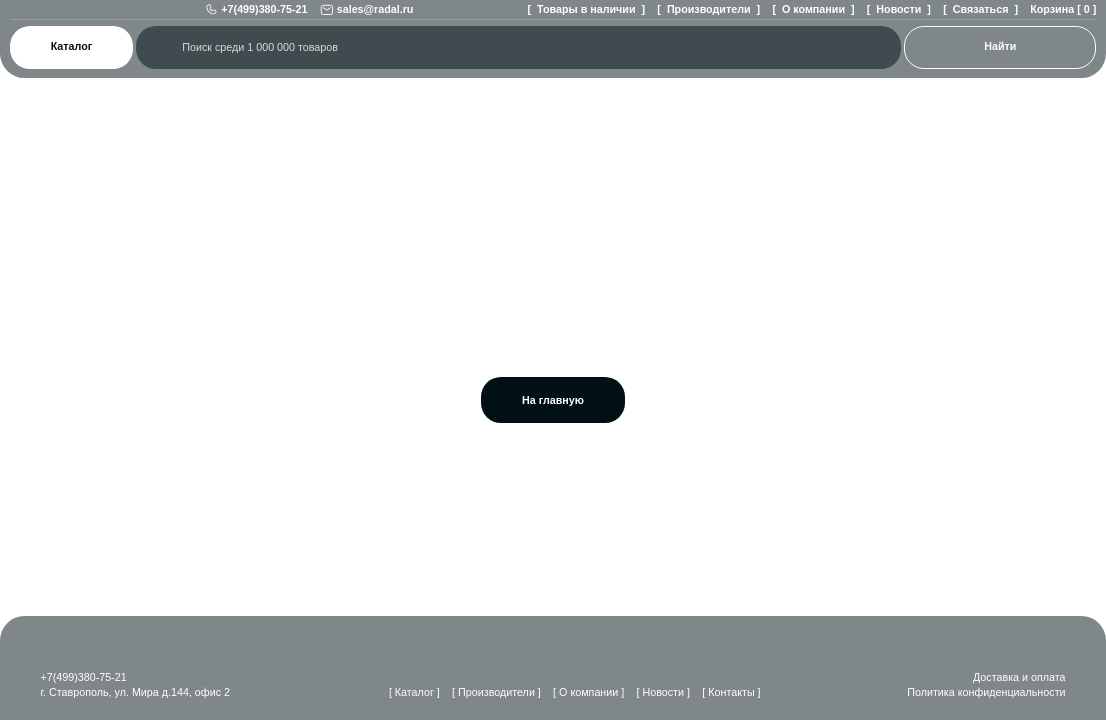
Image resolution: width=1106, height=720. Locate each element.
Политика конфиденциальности (982, 692)
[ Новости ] (895, 19)
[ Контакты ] (736, 692)
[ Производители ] (701, 19)
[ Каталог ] (401, 692)
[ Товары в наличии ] (578, 19)
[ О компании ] (808, 19)
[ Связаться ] (977, 19)
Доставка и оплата (1017, 677)
